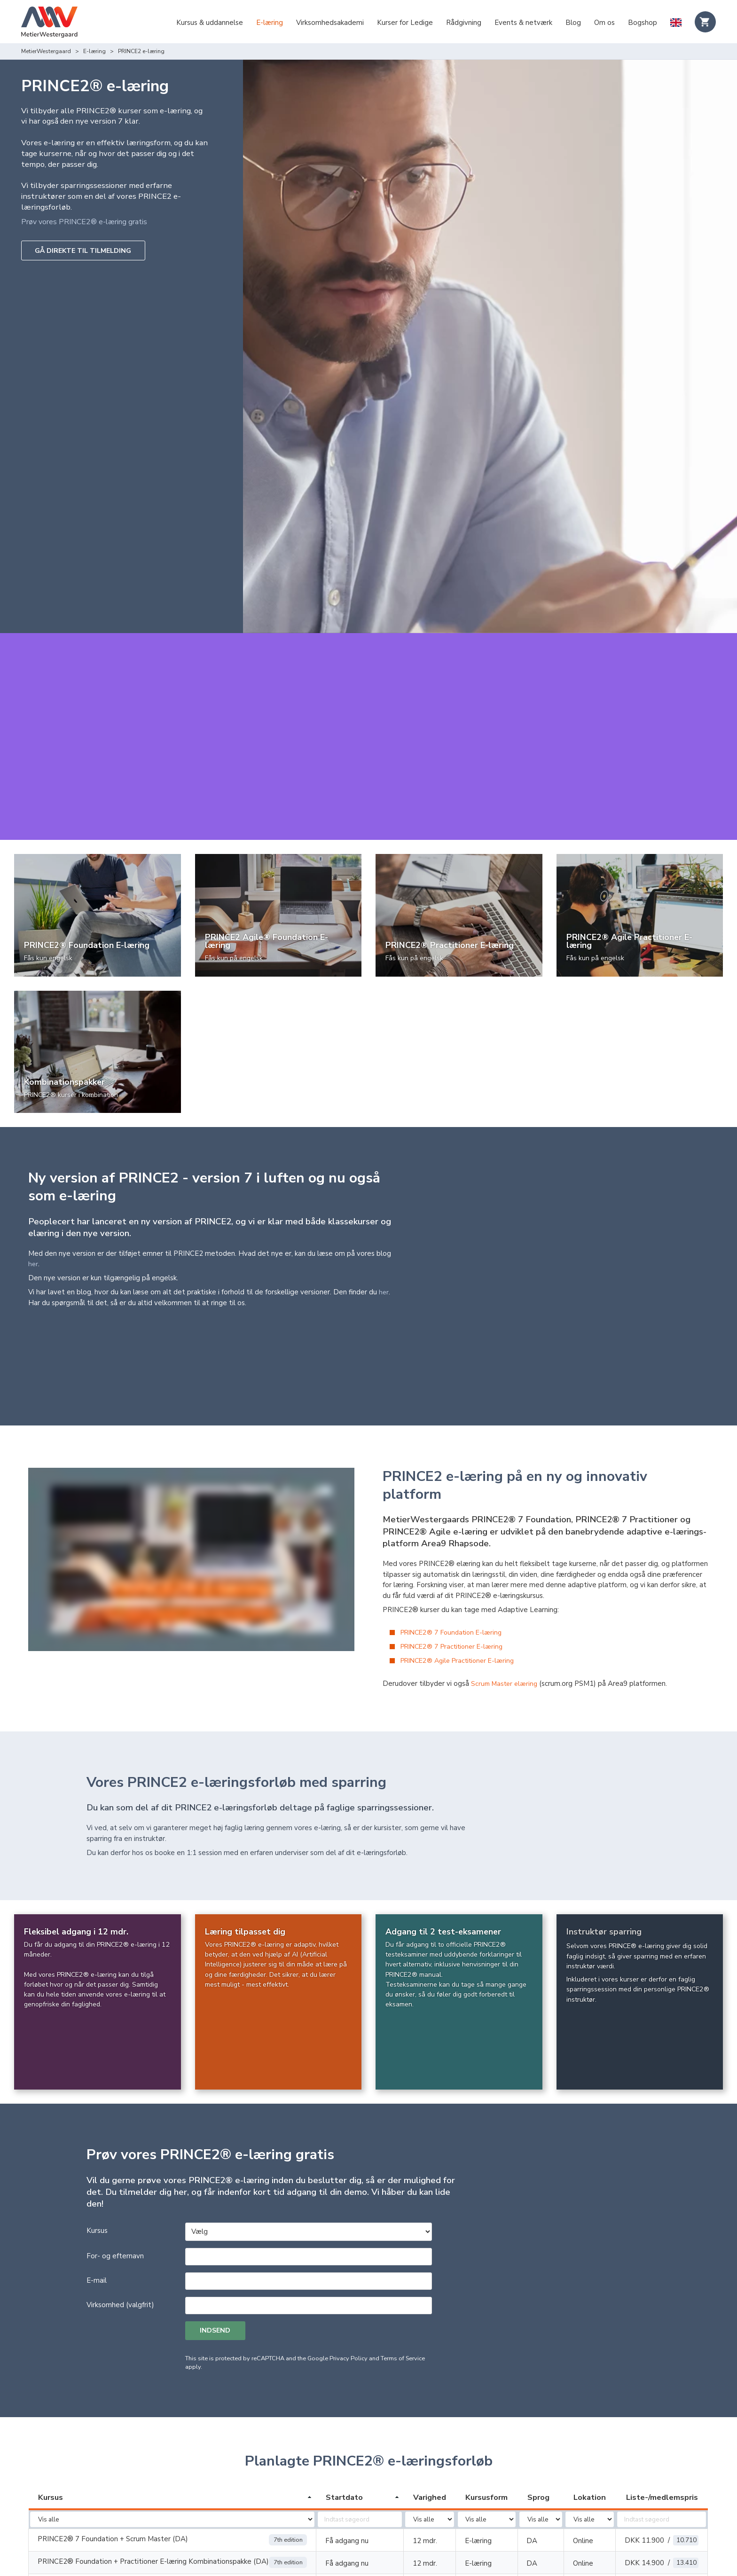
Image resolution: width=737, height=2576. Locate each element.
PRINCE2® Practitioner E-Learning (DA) (102, 2527)
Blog (573, 22)
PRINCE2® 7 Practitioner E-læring (455, 1566)
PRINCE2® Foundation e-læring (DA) (98, 2504)
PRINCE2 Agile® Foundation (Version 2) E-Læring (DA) (126, 2550)
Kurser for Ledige (405, 22)
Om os (604, 22)
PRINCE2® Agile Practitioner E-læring (462, 1580)
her (33, 1233)
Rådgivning (463, 22)
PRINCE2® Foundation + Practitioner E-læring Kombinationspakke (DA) (153, 2482)
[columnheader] (172, 2418)
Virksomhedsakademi (330, 22)
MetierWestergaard (46, 51)
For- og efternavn (115, 2176)
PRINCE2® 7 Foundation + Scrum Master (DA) (113, 2460)
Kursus (97, 2150)
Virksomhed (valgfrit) (120, 2225)
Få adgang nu (346, 2461)
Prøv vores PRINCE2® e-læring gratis (89, 221)
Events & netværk (523, 22)
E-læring (269, 22)
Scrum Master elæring (506, 1603)
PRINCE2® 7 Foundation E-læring (455, 1552)
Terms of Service (403, 2279)
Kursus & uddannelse (209, 22)
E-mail (96, 2200)
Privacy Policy (348, 2279)
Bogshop (642, 22)
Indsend (217, 2250)
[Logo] (49, 23)
